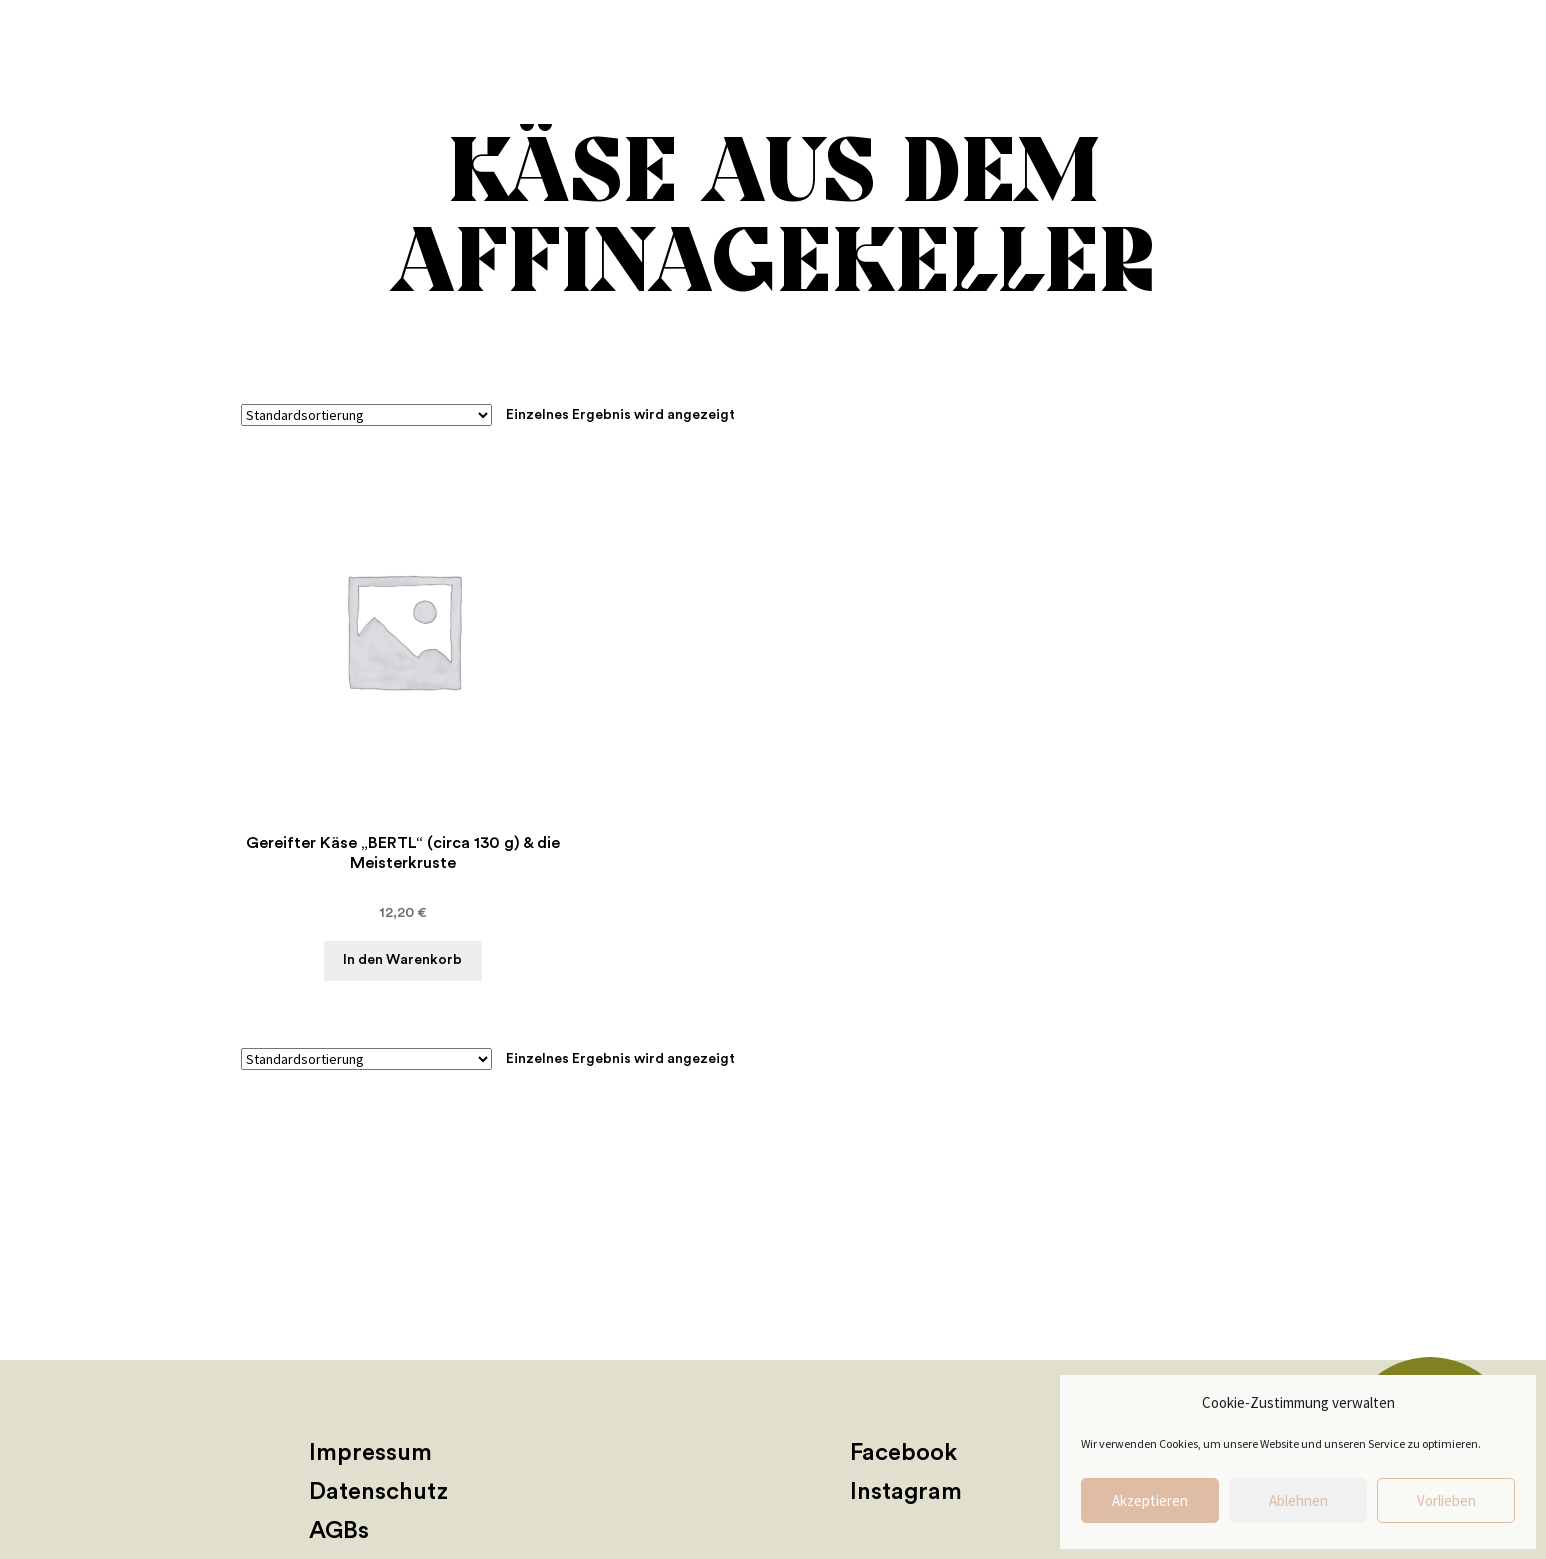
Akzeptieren (1150, 1500)
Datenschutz (378, 1492)
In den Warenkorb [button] (402, 960)
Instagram (906, 1492)
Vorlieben (1446, 1500)
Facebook (903, 1453)
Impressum (370, 1453)
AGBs (339, 1531)
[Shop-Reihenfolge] (366, 415)
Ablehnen (1298, 1500)
